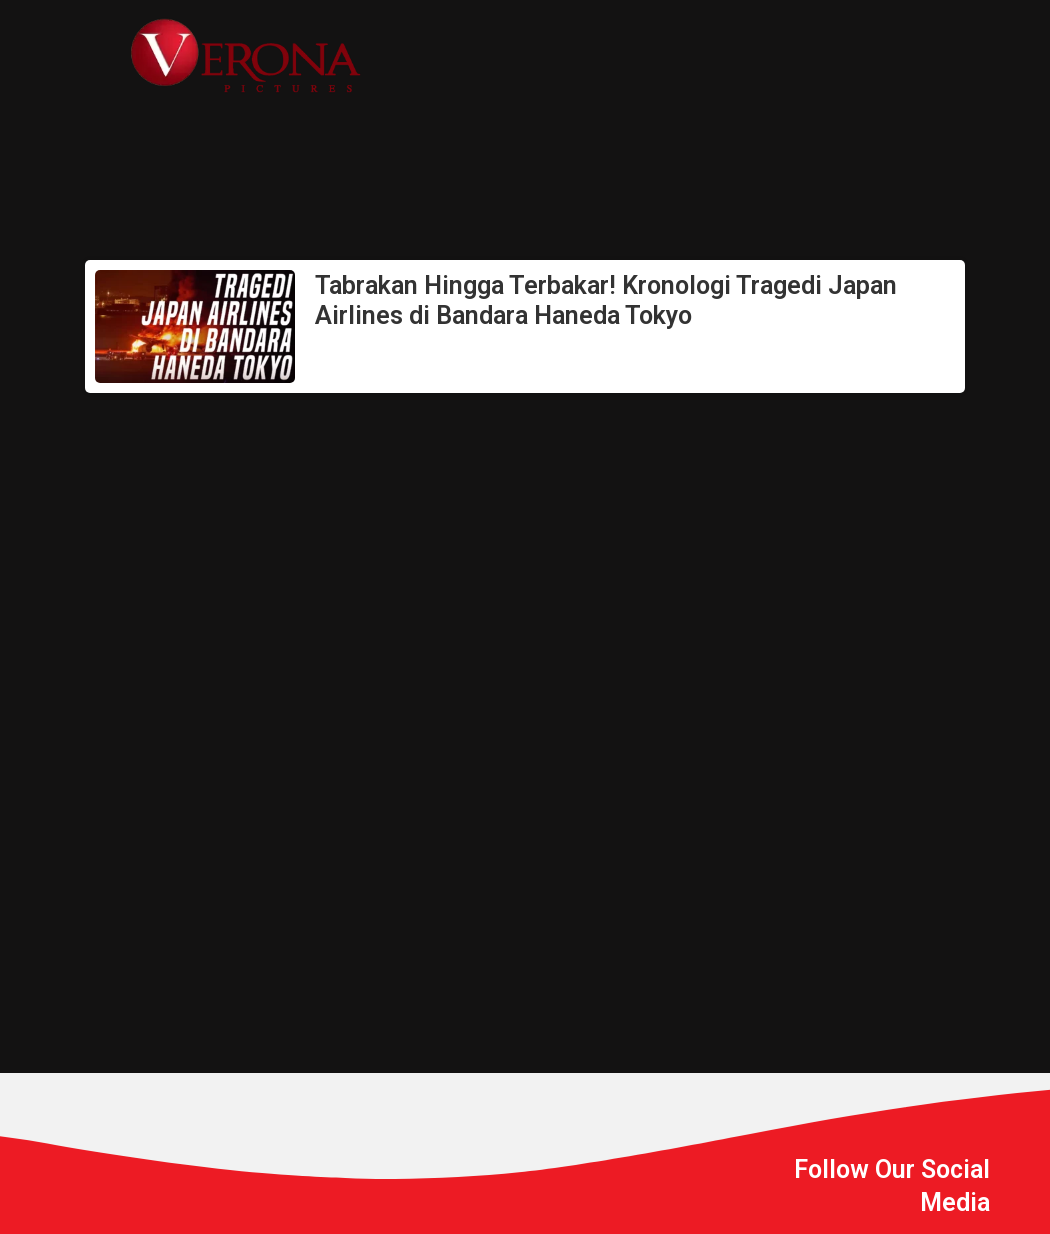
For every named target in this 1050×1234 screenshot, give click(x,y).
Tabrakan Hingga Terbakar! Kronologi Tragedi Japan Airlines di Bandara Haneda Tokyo (606, 300)
